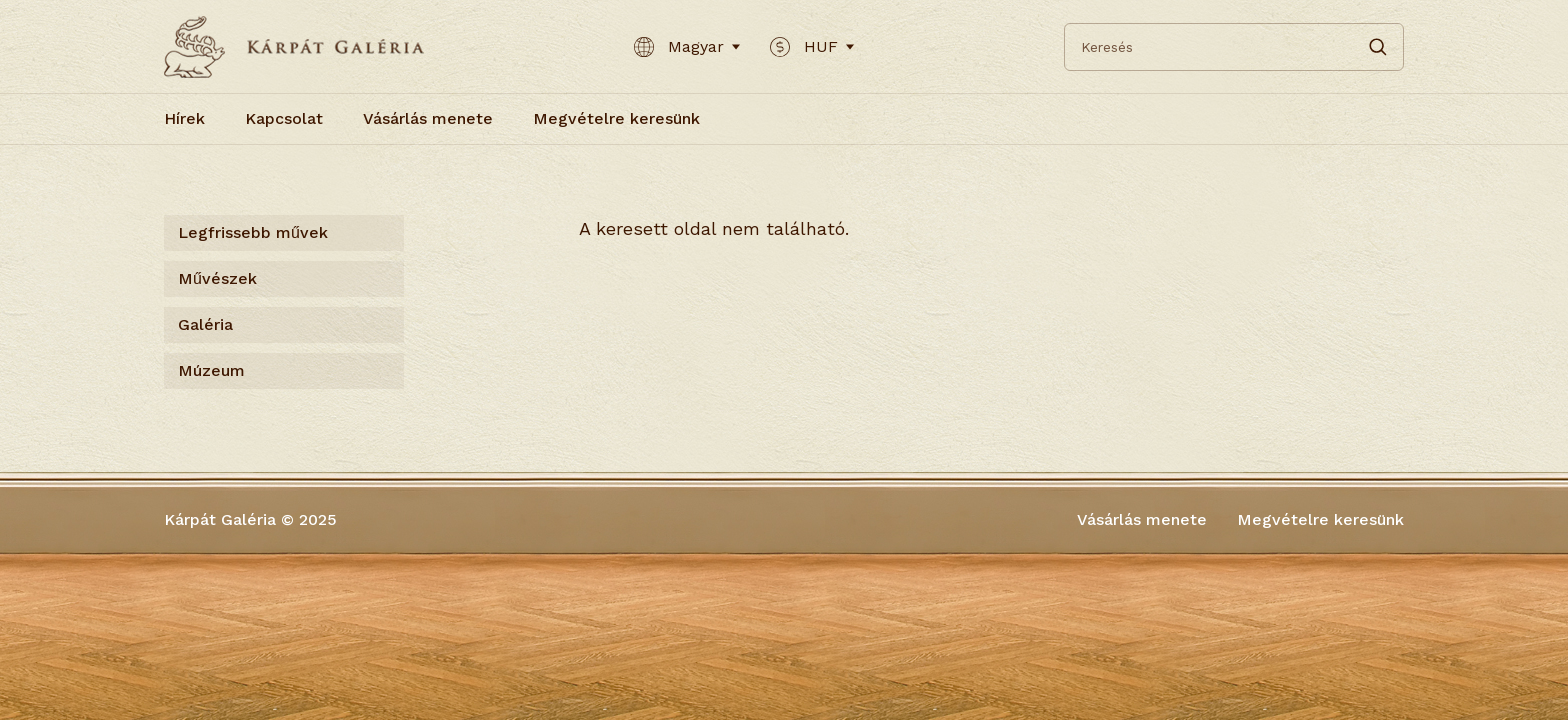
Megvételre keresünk (616, 118)
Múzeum (211, 370)
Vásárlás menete (428, 118)
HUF (812, 47)
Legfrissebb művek (253, 232)
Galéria (205, 324)
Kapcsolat (284, 118)
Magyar (687, 47)
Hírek (184, 118)
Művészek (217, 278)
